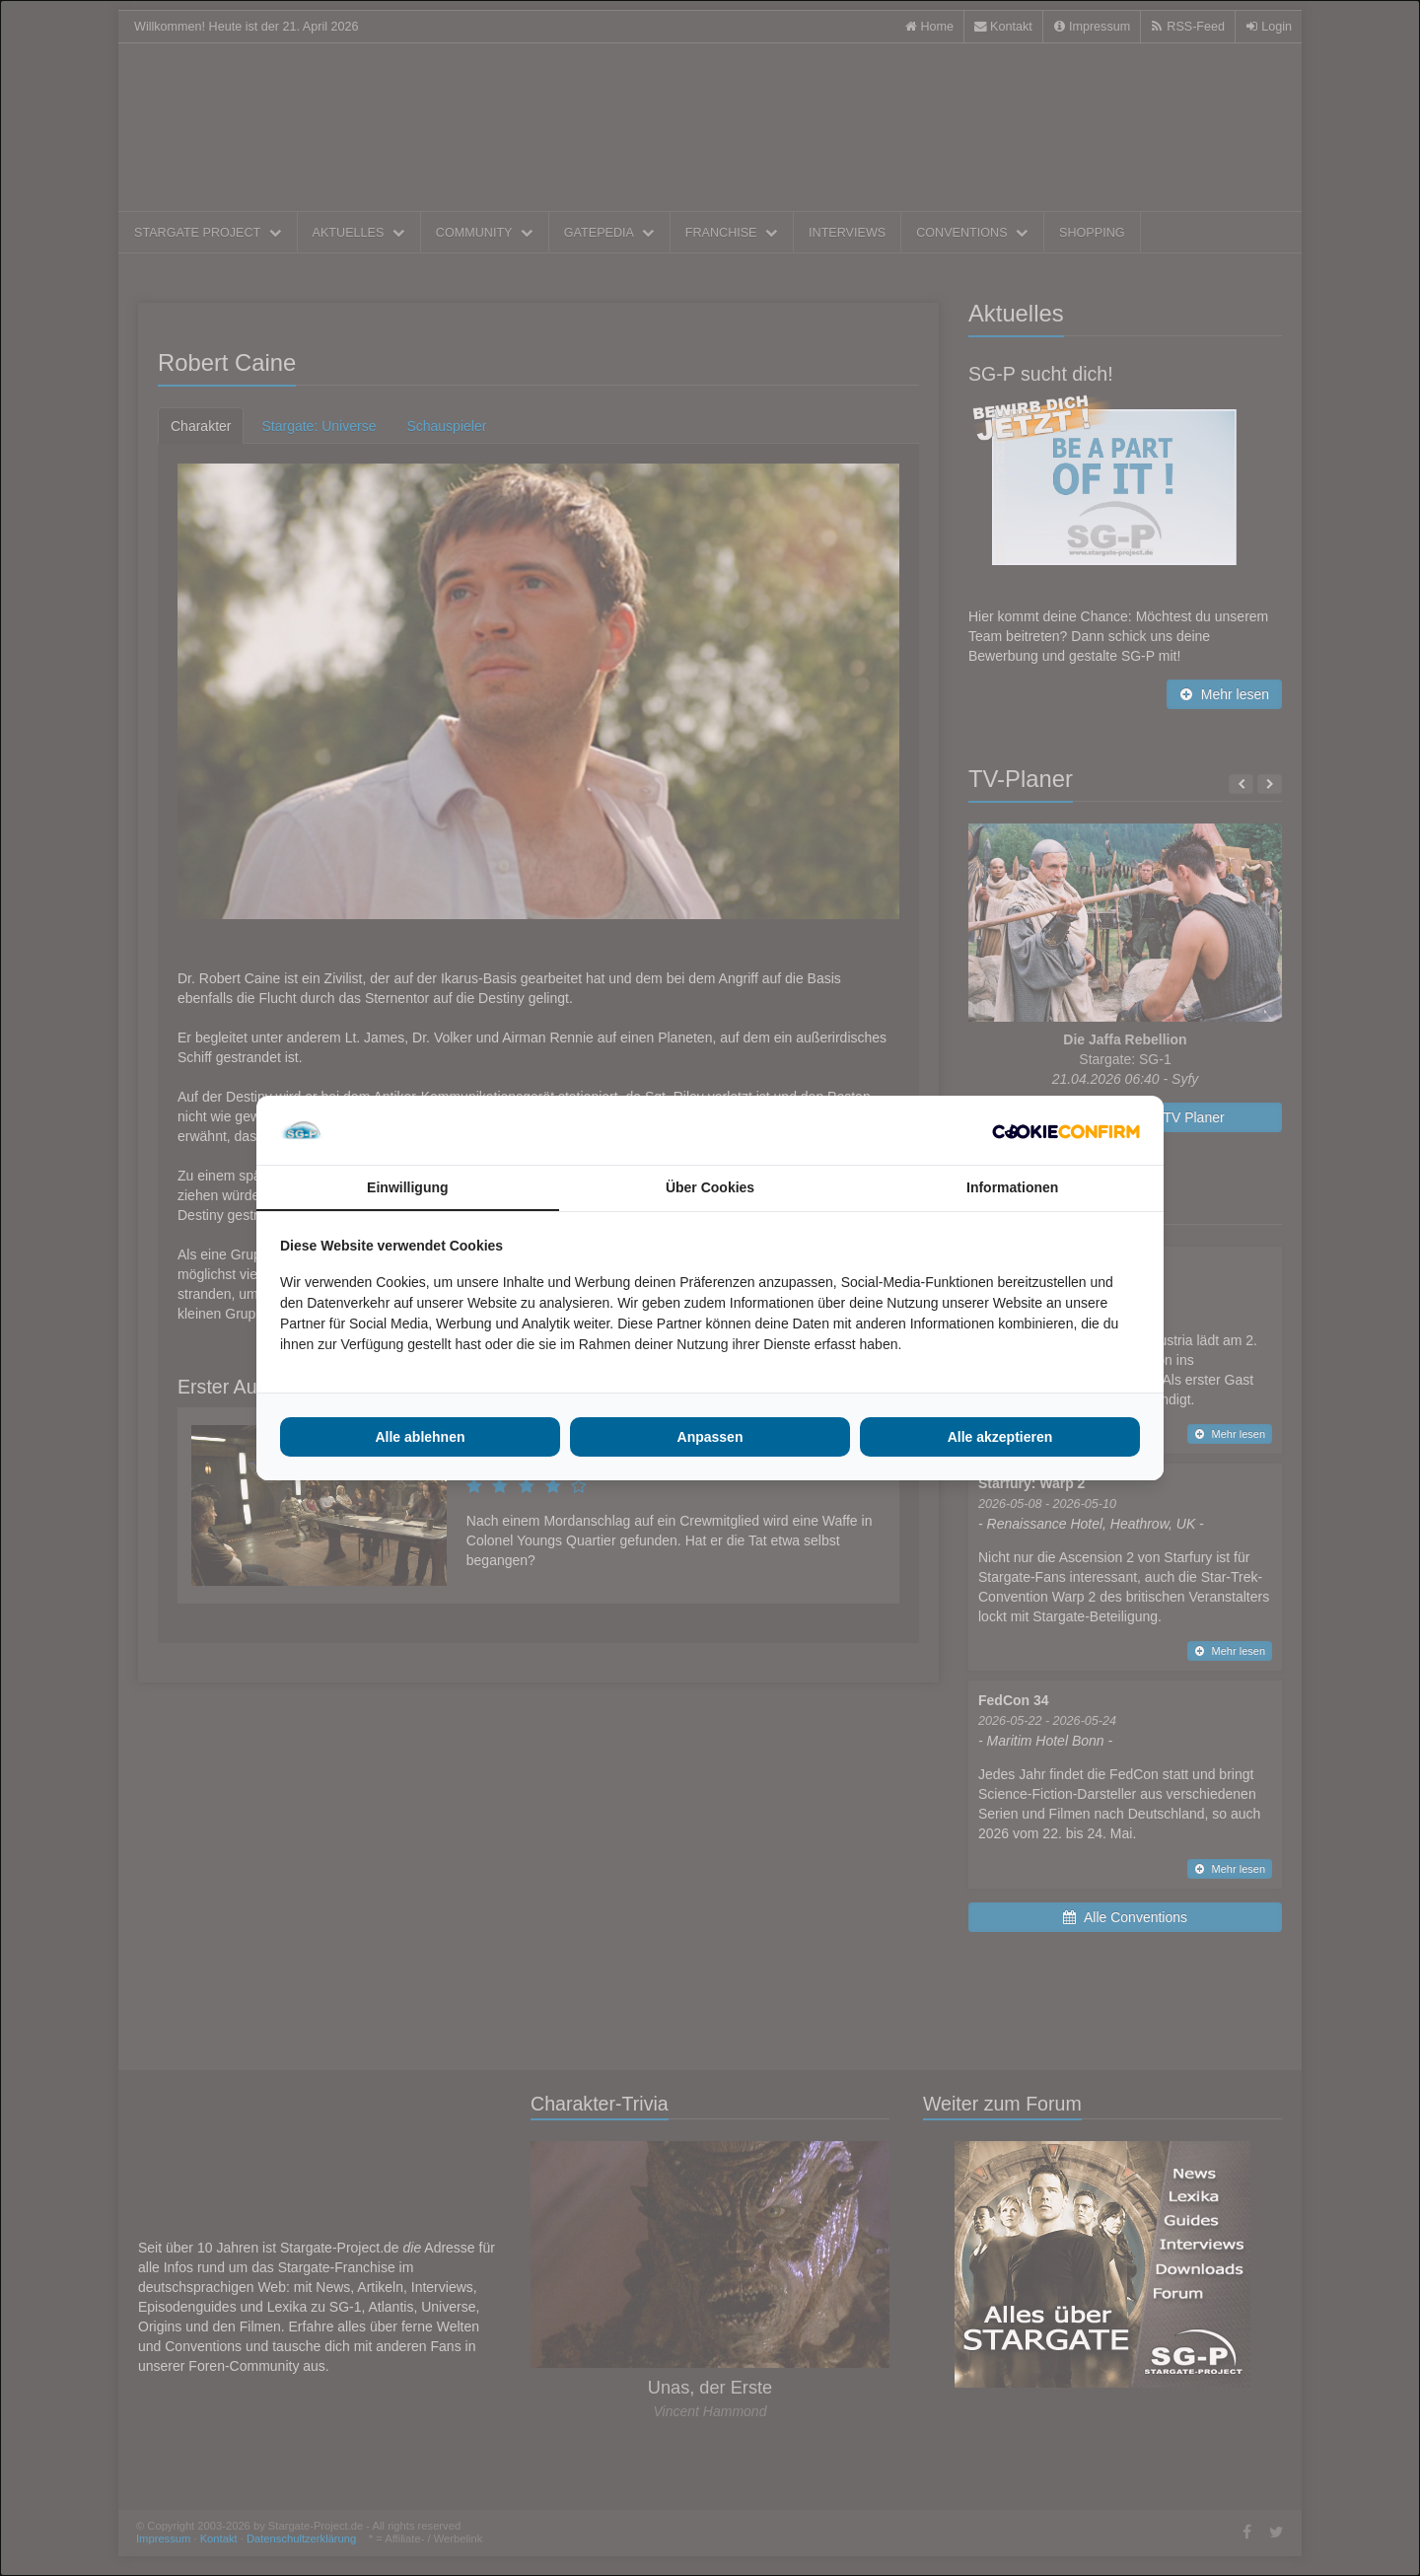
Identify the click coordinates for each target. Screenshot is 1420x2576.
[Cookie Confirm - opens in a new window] (1066, 1130)
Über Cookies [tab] (710, 1187)
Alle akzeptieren (1000, 1437)
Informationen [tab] (1012, 1187)
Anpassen (710, 1437)
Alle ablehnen (419, 1437)
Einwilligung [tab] (407, 1187)
